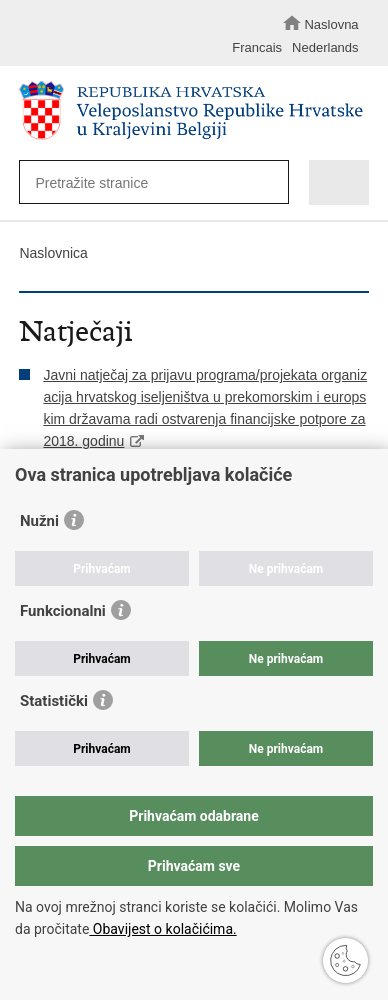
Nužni (39, 521)
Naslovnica (53, 253)
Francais (257, 47)
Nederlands (325, 47)
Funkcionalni (63, 611)
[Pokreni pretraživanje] (268, 183)
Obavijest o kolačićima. (162, 929)
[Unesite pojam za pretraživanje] (146, 182)
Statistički (54, 701)
